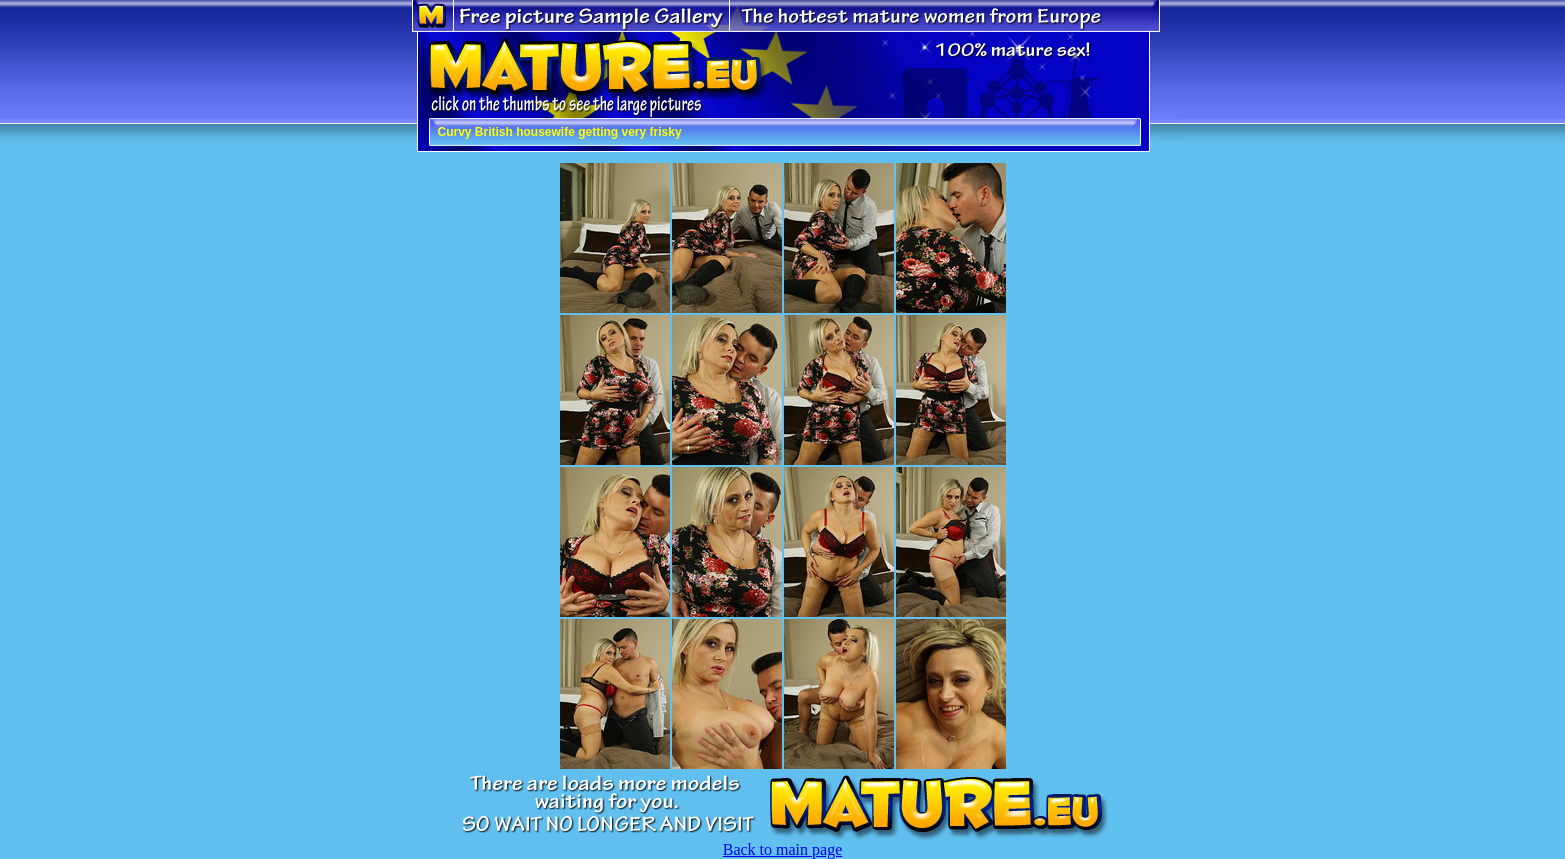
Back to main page (783, 849)
